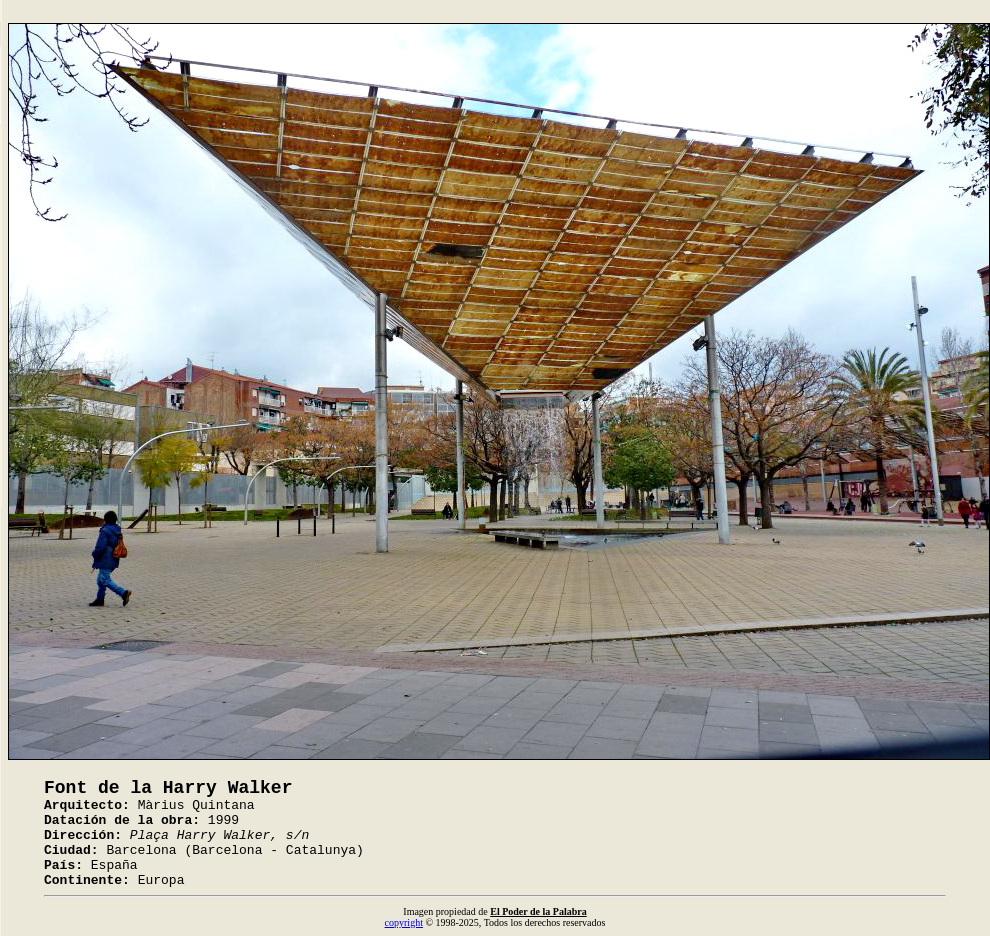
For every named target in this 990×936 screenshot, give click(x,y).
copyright (404, 922)
